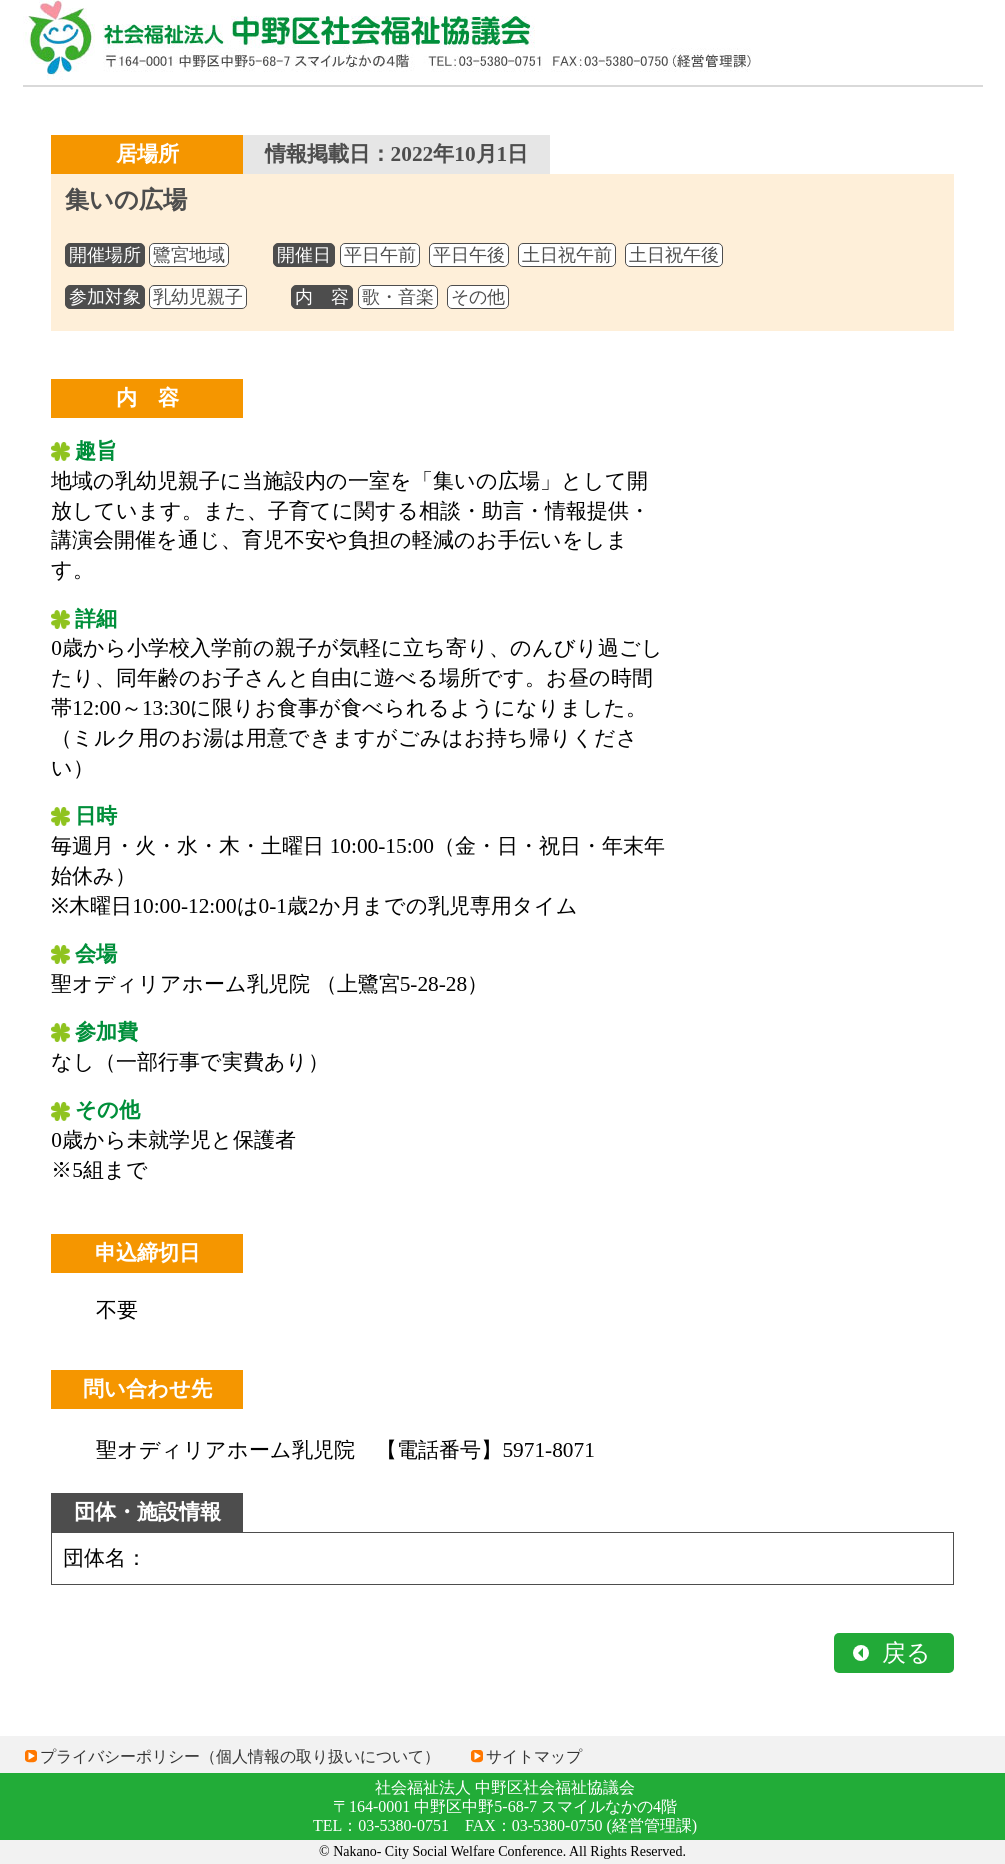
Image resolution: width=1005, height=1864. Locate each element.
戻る (906, 1653)
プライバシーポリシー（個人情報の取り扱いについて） (240, 1756)
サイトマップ (534, 1756)
